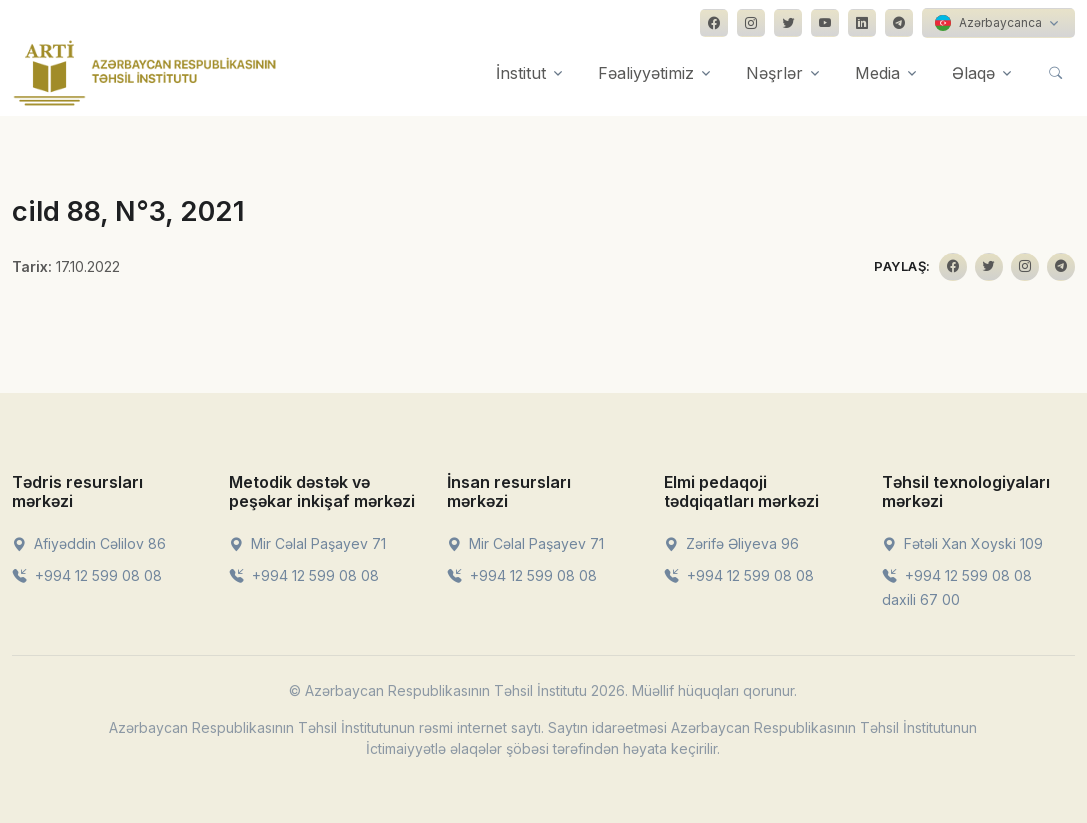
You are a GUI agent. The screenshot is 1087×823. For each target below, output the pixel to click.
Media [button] (877, 73)
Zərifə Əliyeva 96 (731, 543)
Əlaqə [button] (973, 73)
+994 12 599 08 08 (87, 575)
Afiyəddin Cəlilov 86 (89, 543)
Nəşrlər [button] (774, 73)
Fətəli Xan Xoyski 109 (962, 543)
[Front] (145, 73)
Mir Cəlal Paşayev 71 (307, 543)
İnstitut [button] (521, 73)
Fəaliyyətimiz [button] (646, 73)
